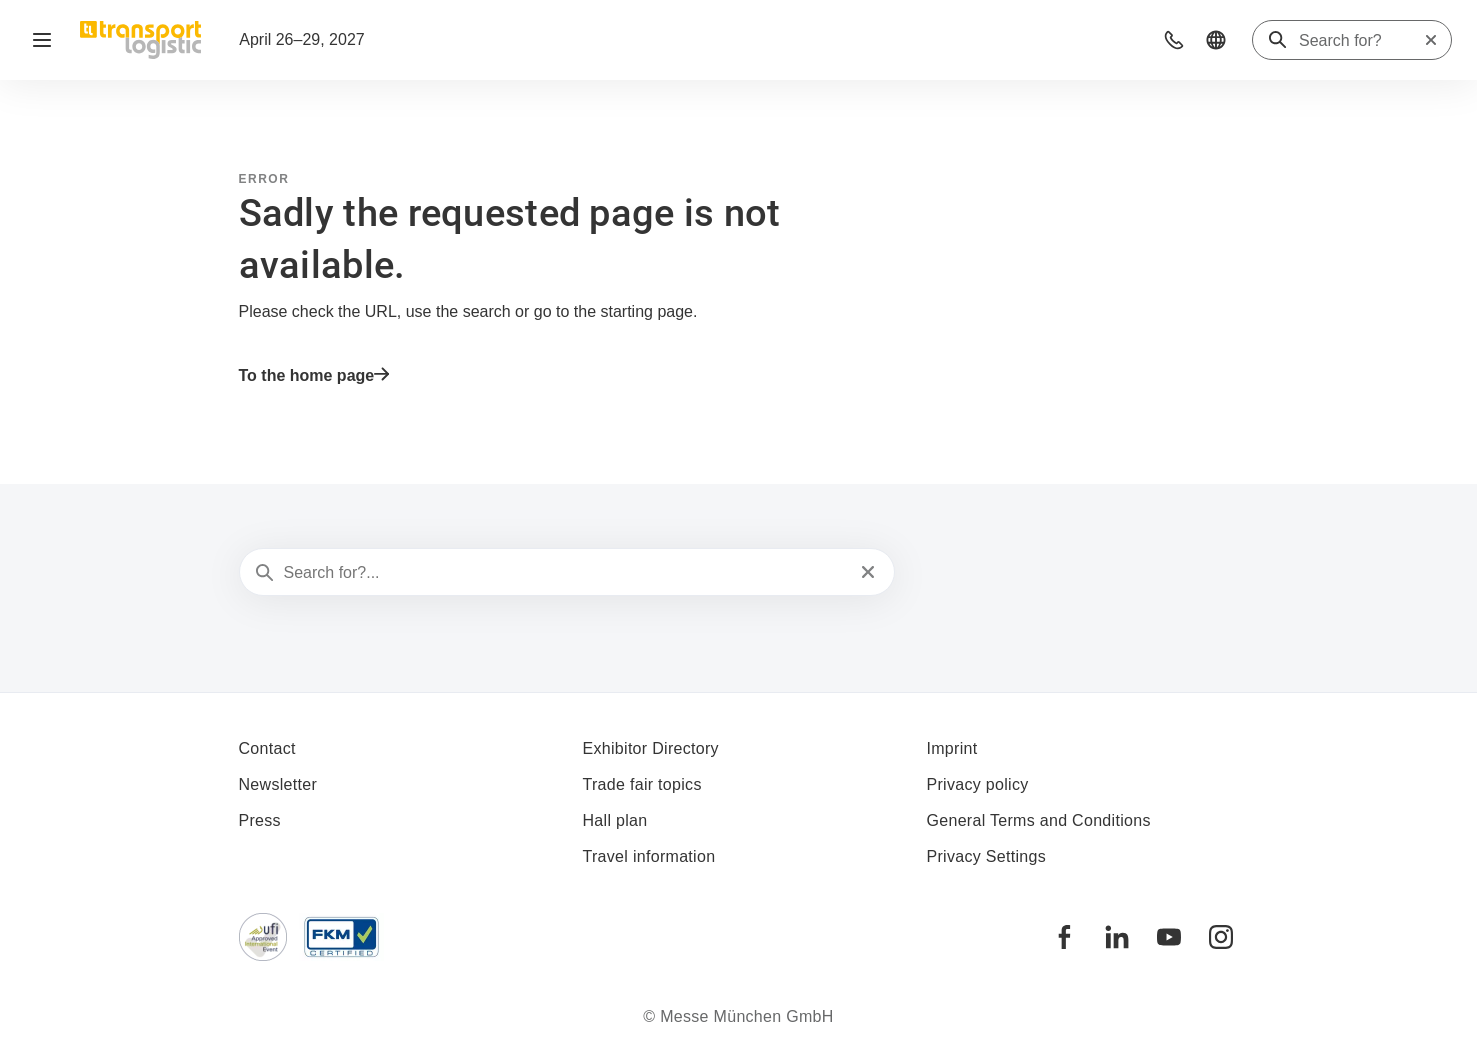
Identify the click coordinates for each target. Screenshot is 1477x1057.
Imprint (952, 748)
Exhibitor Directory (651, 748)
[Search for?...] (565, 573)
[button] (1174, 40)
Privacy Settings (987, 856)
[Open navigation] (42, 40)
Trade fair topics (642, 784)
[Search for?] (1361, 41)
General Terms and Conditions (1039, 820)
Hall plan (615, 820)
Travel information (649, 856)
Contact (267, 748)
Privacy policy (978, 784)
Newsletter (278, 784)
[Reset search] (1431, 40)
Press (260, 820)
